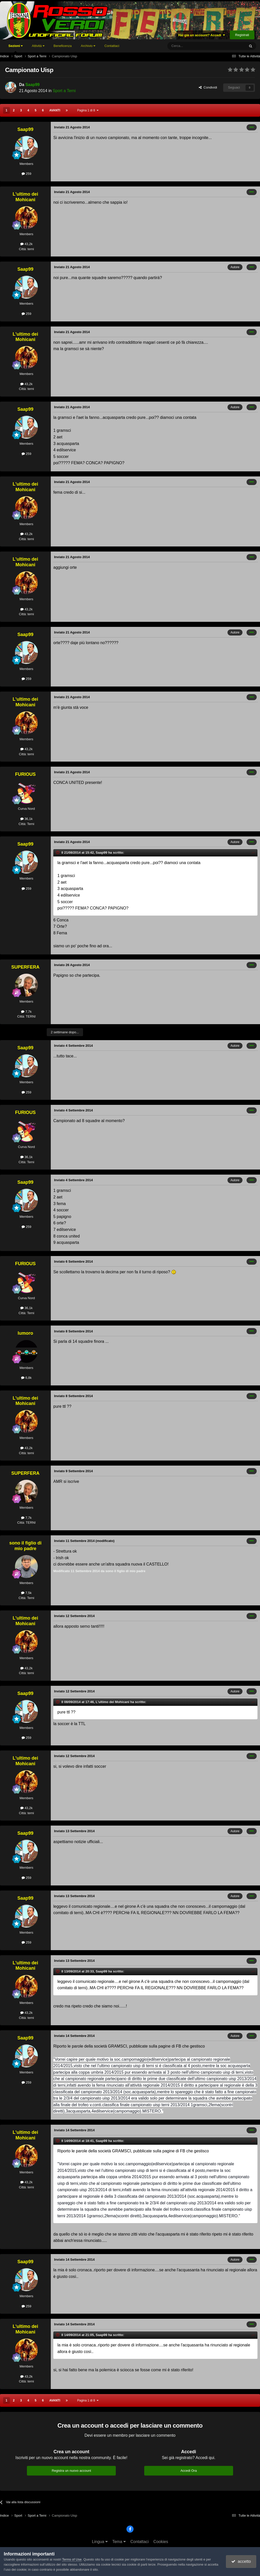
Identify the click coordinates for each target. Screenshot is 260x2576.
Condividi (208, 87)
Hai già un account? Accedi (201, 35)
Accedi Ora (189, 2470)
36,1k (26, 819)
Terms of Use (72, 2559)
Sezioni (15, 48)
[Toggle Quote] (58, 852)
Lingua (100, 2541)
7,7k (26, 1012)
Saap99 (32, 84)
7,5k (26, 1593)
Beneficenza (63, 46)
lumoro (25, 1333)
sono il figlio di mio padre (25, 1545)
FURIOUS (25, 774)
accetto (241, 2561)
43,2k (26, 244)
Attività (38, 46)
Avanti (54, 110)
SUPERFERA (25, 967)
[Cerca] (192, 46)
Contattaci (111, 46)
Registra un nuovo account (71, 2470)
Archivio (88, 46)
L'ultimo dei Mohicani (25, 197)
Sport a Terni (64, 91)
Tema (119, 2541)
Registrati (242, 35)
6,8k (26, 1378)
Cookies (160, 2541)
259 (26, 174)
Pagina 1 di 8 (88, 110)
